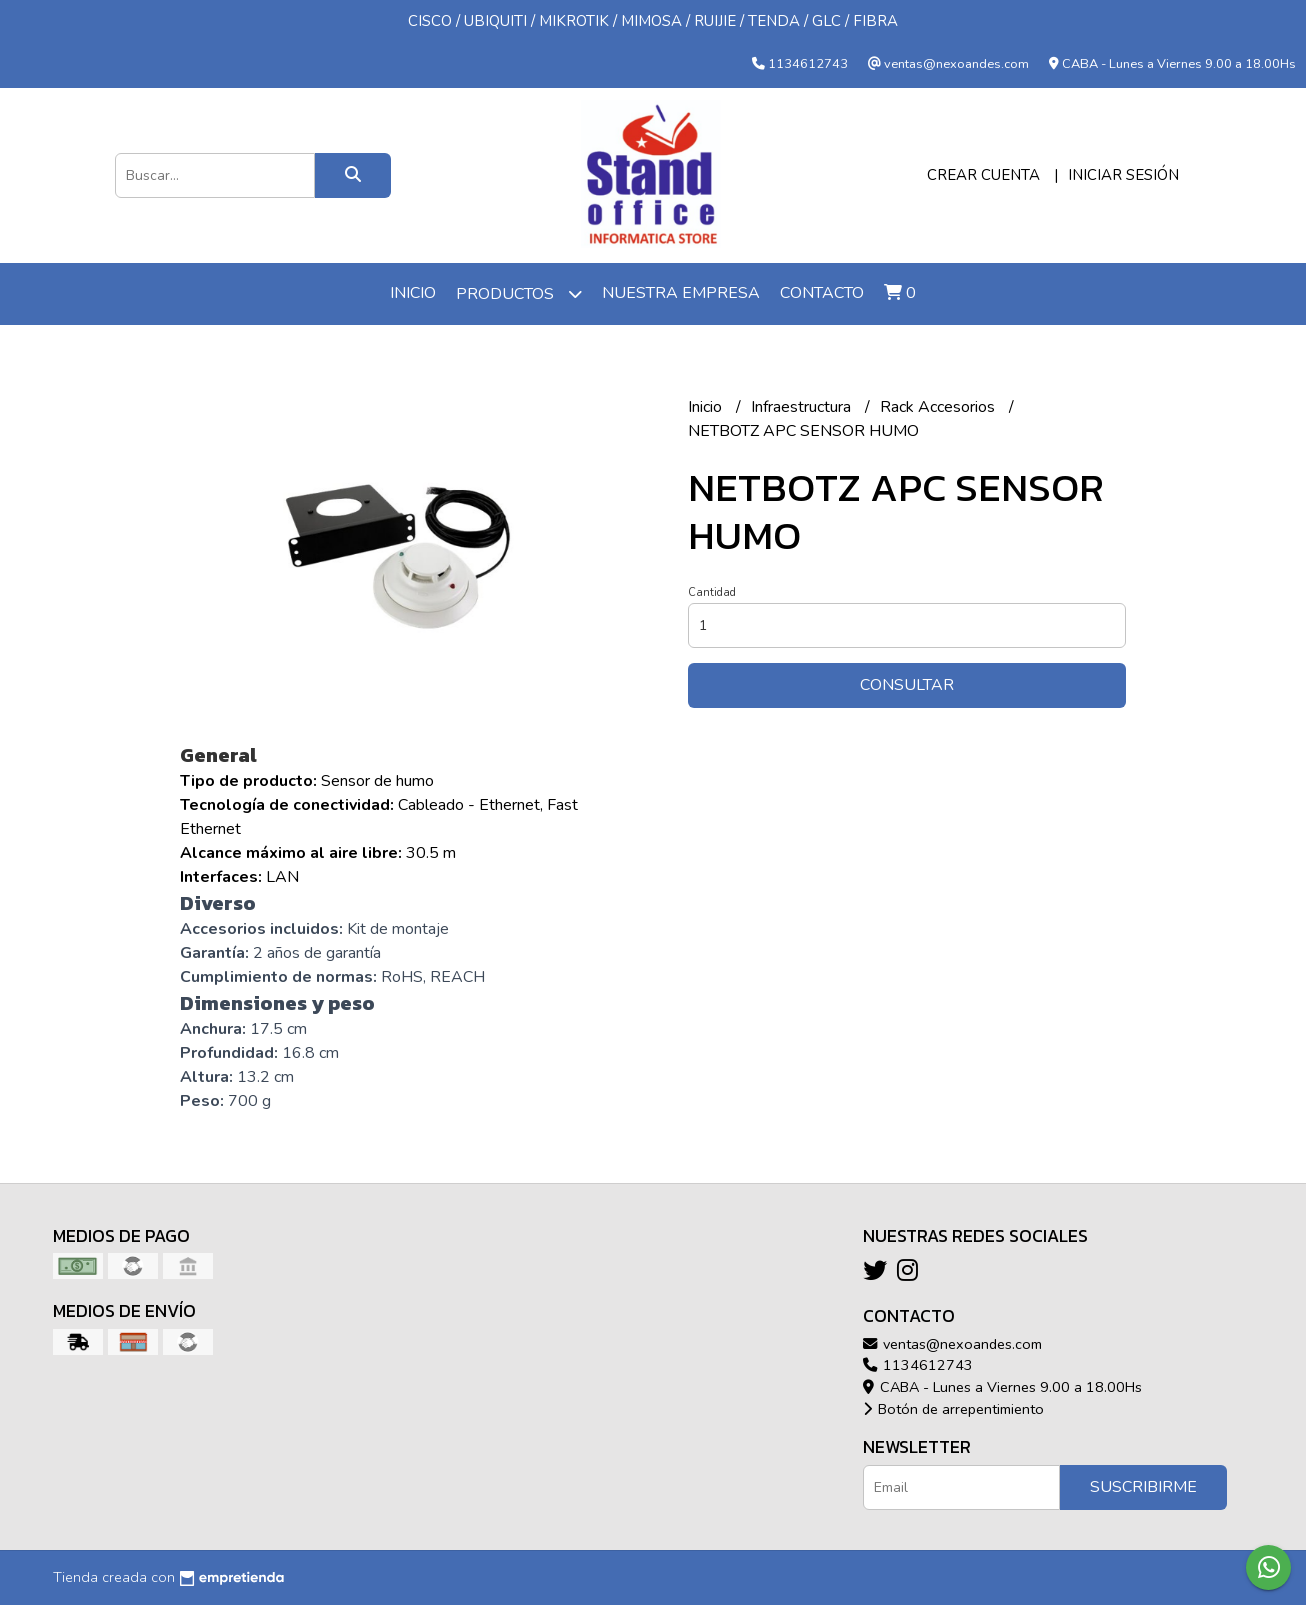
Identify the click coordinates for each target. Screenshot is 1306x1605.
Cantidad (712, 592)
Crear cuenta (983, 175)
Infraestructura (803, 407)
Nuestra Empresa (681, 293)
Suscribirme (1143, 1487)
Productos (519, 293)
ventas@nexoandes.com (952, 1344)
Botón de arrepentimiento (953, 1409)
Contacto (822, 293)
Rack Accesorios (939, 407)
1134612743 (918, 1365)
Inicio (413, 293)
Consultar (907, 685)
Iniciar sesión (1123, 175)
